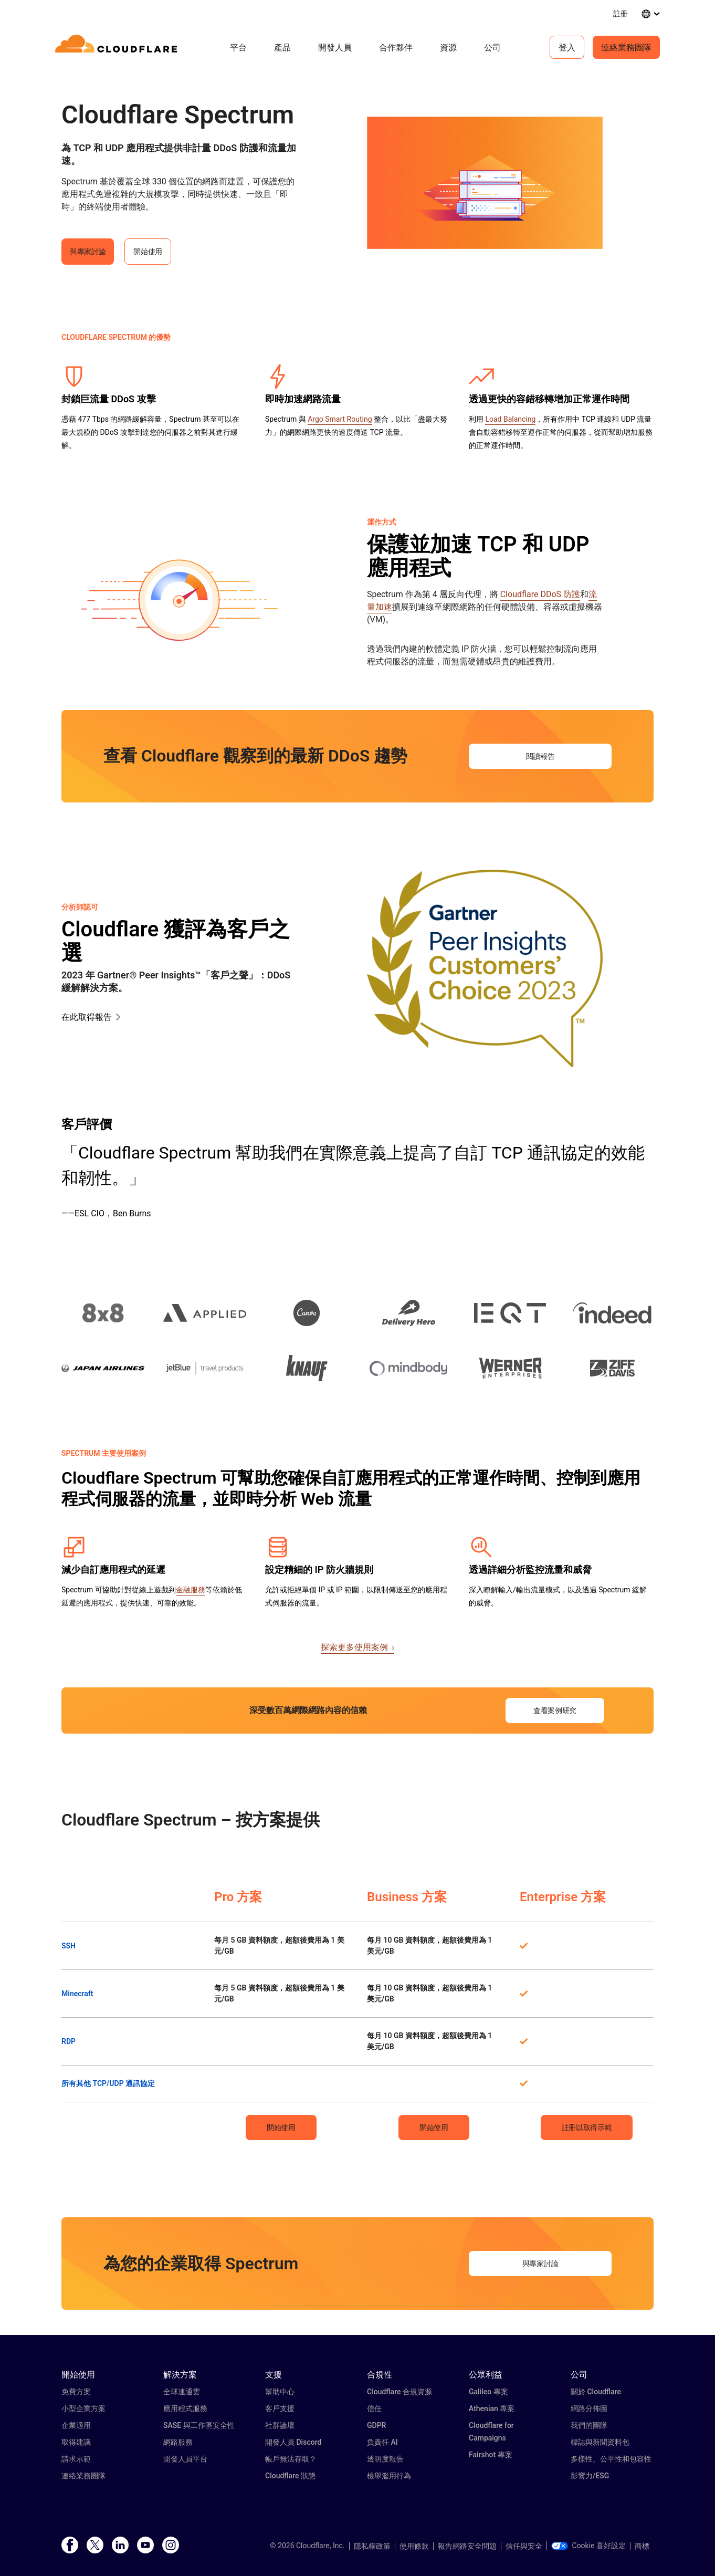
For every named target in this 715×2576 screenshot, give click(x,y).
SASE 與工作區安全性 (199, 2425)
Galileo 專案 (488, 2391)
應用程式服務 (185, 2408)
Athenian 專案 (491, 2408)
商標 (642, 2546)
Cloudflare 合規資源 (399, 2391)
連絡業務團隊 (626, 47)
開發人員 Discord (293, 2442)
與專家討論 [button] (88, 251)
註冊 (620, 13)
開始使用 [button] (147, 251)
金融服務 (190, 1590)
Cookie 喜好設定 (588, 2545)
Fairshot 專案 (490, 2454)
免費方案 (76, 2391)
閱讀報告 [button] (540, 756)
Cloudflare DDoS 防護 (540, 594)
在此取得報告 (86, 1017)
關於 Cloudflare (596, 2391)
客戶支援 (280, 2408)
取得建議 (76, 2442)
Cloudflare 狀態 (290, 2475)
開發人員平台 (185, 2459)
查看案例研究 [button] (554, 1710)
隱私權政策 (372, 2546)
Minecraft (77, 1993)
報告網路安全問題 (467, 2546)
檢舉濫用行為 (389, 2475)
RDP (68, 2041)
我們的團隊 (589, 2425)
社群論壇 (280, 2425)
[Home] (118, 47)
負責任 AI (382, 2442)
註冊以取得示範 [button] (587, 2127)
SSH (68, 1946)
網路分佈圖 (589, 2408)
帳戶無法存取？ (291, 2459)
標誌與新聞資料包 (600, 2442)
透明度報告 (385, 2459)
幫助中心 (280, 2391)
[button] (485, 183)
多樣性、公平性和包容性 (611, 2459)
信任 (374, 2408)
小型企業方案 (83, 2408)
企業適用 (76, 2425)
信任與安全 (524, 2546)
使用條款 (414, 2546)
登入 (567, 47)
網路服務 (178, 2442)
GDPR (376, 2425)
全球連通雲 (181, 2391)
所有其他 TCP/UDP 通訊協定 (108, 2083)
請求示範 (76, 2459)
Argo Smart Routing (340, 419)
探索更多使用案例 (357, 1647)
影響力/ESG (590, 2475)
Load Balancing (510, 419)
